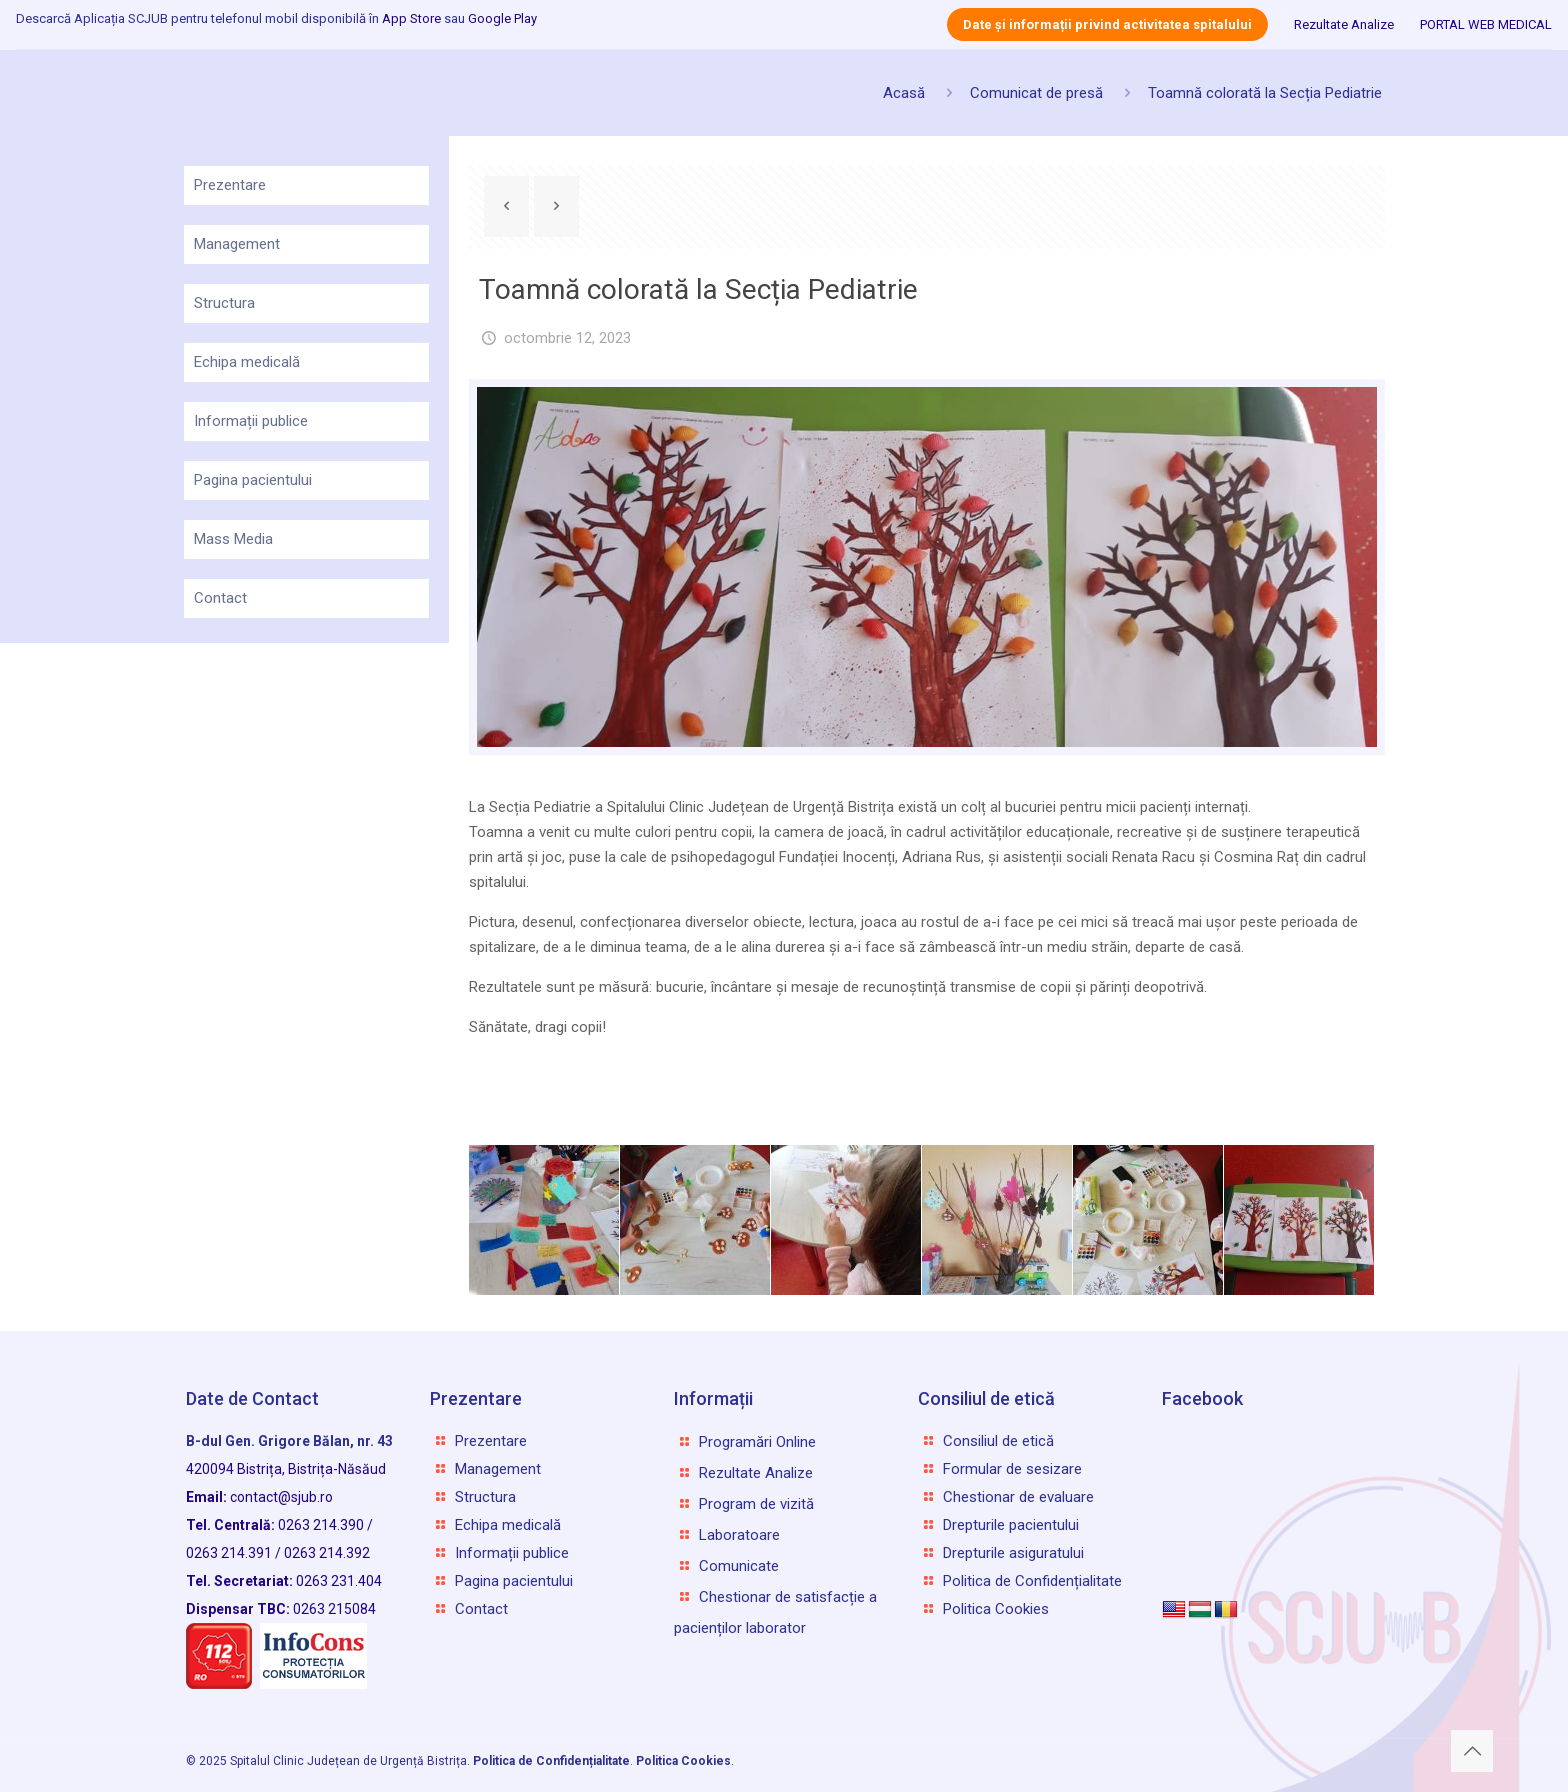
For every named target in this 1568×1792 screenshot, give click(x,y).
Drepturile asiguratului (1013, 1553)
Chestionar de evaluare (1018, 1497)
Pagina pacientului (253, 480)
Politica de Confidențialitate (1032, 1581)
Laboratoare (739, 1535)
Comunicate (739, 1566)
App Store (411, 18)
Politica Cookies (996, 1609)
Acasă (904, 93)
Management (237, 244)
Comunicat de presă (1036, 93)
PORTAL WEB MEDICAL (1486, 24)
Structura (224, 303)
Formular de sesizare (1012, 1469)
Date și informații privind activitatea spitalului (1107, 24)
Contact (220, 598)
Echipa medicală (247, 362)
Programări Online (757, 1442)
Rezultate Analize (1344, 24)
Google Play (502, 18)
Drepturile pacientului (1011, 1525)
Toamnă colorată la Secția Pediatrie (1265, 93)
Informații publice (251, 421)
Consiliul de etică (998, 1441)
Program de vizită (756, 1504)
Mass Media (233, 539)
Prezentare (230, 185)
